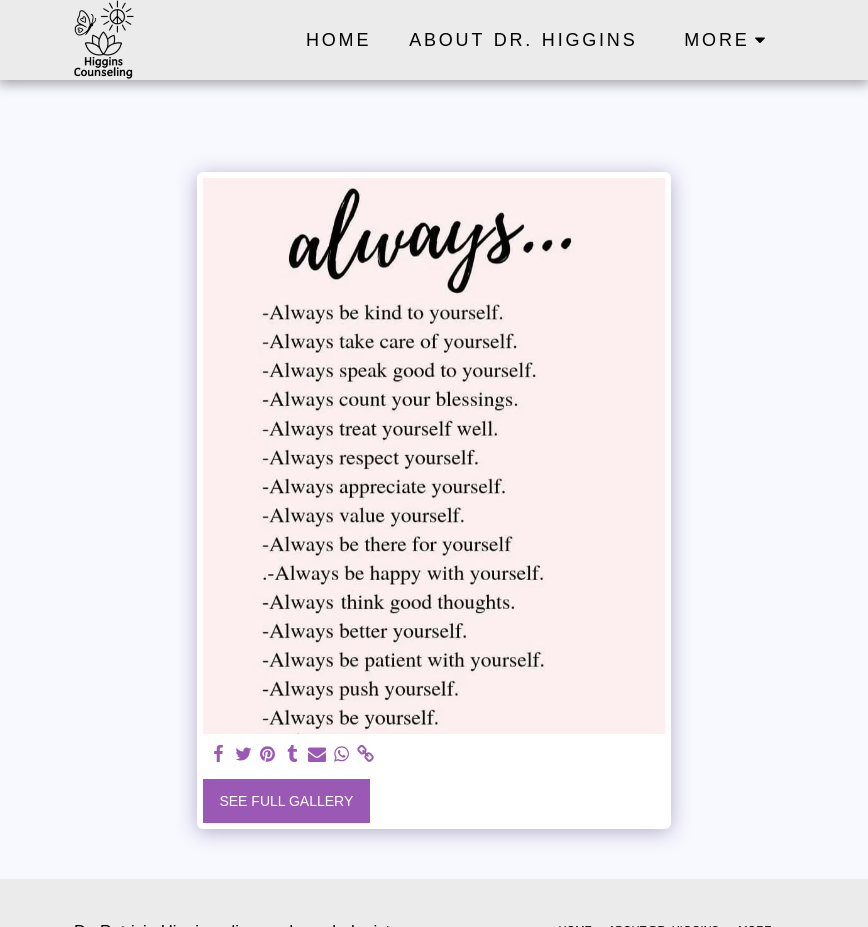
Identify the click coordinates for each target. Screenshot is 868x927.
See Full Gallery (286, 801)
